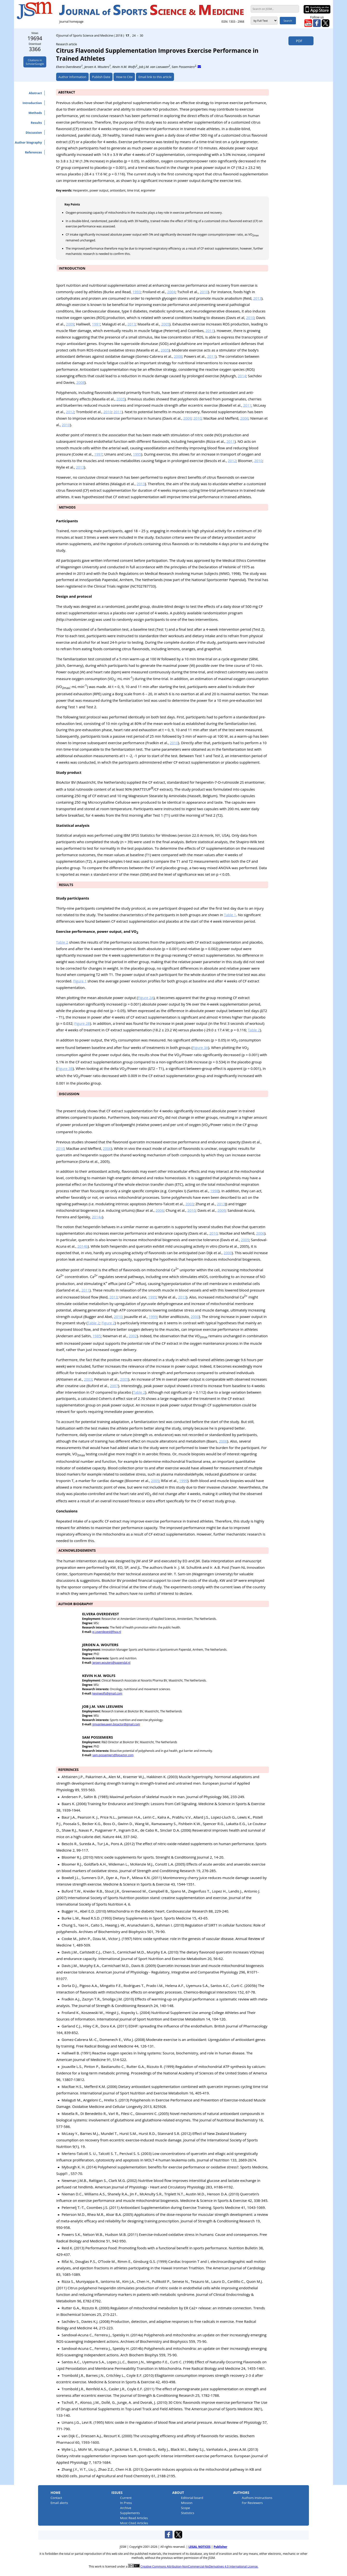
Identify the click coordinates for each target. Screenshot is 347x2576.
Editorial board (192, 2498)
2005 (165, 324)
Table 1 (230, 914)
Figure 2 (108, 1322)
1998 (214, 1190)
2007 (114, 1385)
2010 (204, 291)
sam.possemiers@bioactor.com (112, 1755)
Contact (56, 2498)
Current (126, 2498)
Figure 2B (82, 1023)
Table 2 (62, 942)
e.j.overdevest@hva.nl (106, 1632)
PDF (297, 41)
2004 (171, 291)
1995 (137, 454)
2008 (178, 356)
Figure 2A (145, 997)
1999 (153, 1316)
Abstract (35, 93)
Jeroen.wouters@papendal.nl (111, 1662)
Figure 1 (80, 981)
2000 (228, 1252)
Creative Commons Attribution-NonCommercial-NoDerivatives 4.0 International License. (199, 2566)
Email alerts (59, 2503)
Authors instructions (257, 2498)
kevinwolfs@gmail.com (107, 1693)
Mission (187, 2503)
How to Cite (124, 77)
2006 (244, 418)
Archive (125, 2508)
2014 (242, 375)
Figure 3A (200, 1047)
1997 (98, 454)
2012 (70, 411)
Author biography (28, 142)
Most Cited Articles (134, 2523)
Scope (185, 2508)
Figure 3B (65, 1068)
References (33, 152)
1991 (96, 324)
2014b (82, 1246)
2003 (190, 1203)
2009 (70, 324)
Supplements (130, 2513)
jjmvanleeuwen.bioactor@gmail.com (116, 1724)
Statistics (187, 2513)
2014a (97, 1216)
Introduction (32, 103)
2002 (133, 1335)
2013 (257, 298)
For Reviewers (252, 2503)
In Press (126, 2503)
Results (36, 122)
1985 (97, 1335)
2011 (210, 330)
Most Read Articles (134, 2518)
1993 (137, 291)
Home (55, 2492)
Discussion (34, 132)
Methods (35, 113)
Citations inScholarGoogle (35, 62)
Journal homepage (71, 21)
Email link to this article (155, 77)
